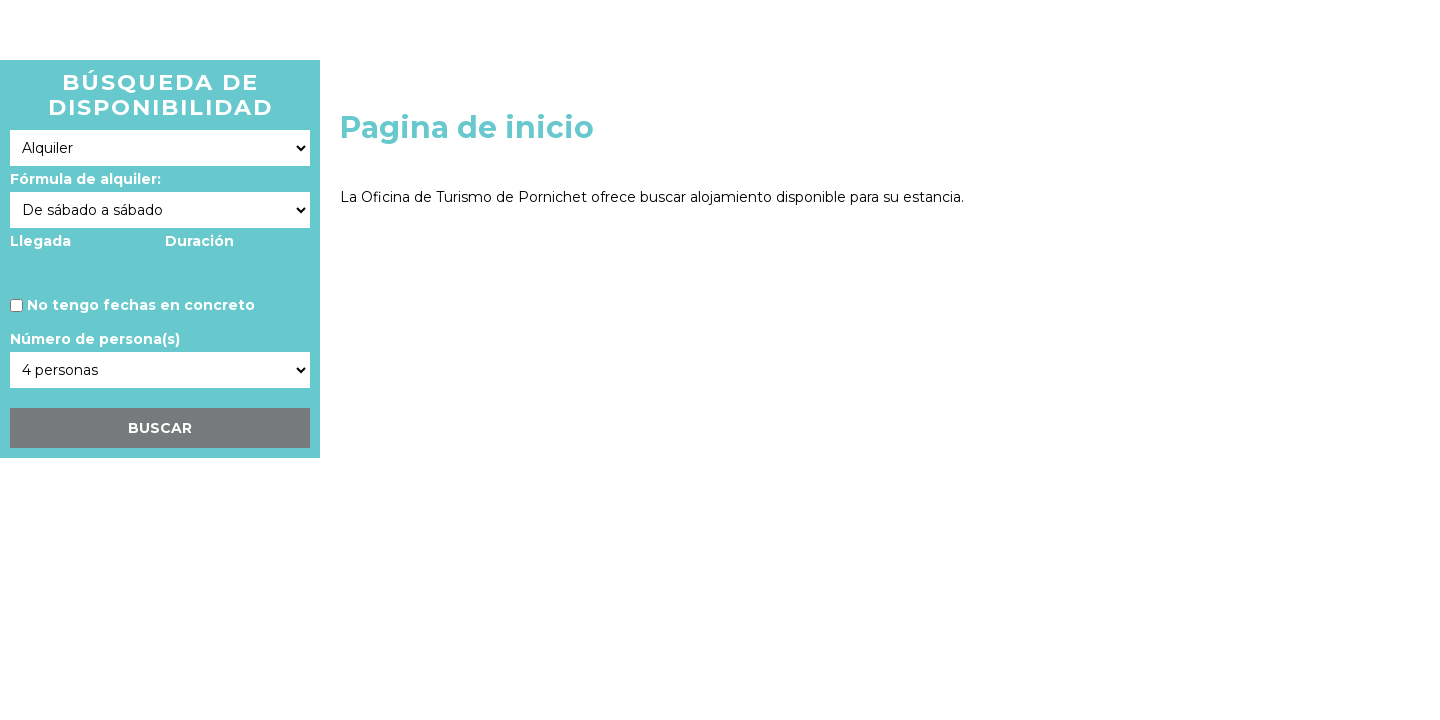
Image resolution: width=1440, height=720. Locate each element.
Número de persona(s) (95, 339)
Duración (199, 241)
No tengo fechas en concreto (141, 305)
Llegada (40, 241)
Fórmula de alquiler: (85, 179)
